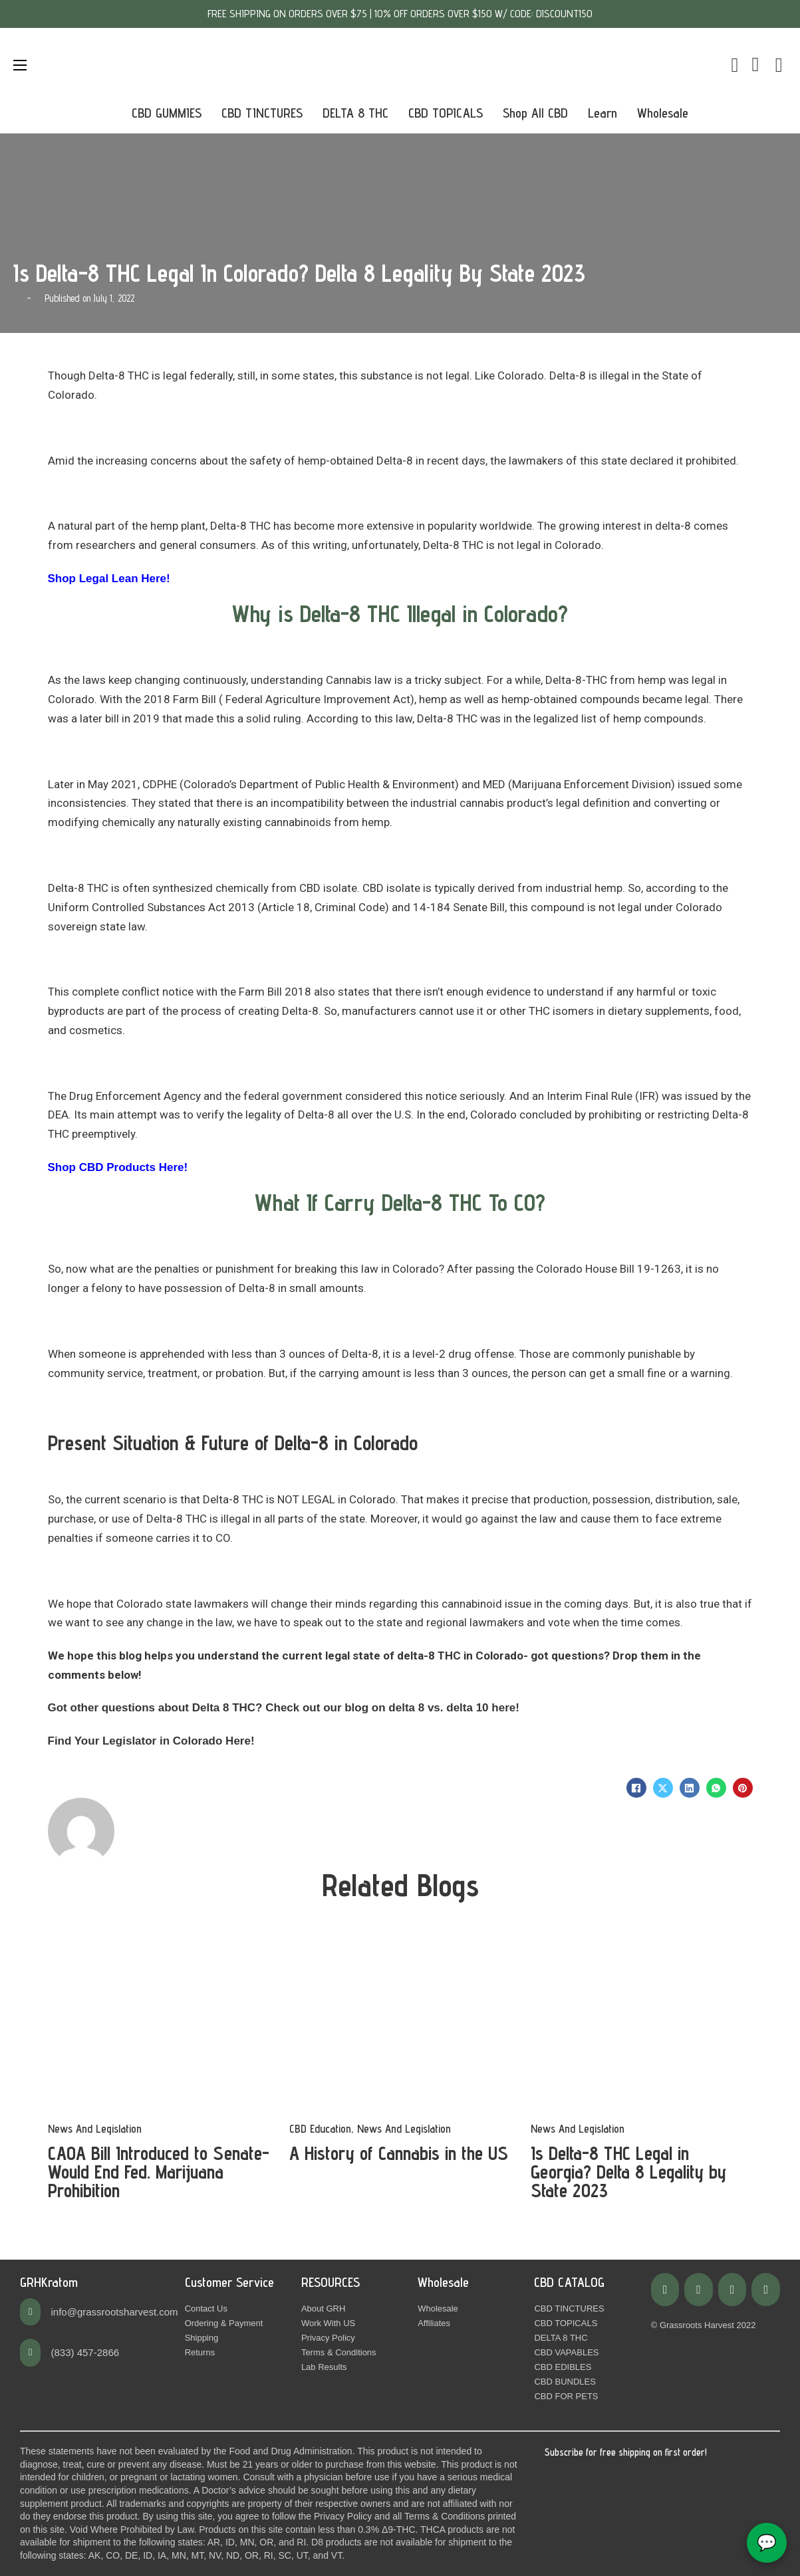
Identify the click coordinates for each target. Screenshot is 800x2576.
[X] (663, 1788)
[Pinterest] (743, 1788)
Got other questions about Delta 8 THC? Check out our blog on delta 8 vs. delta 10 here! (283, 1707)
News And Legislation (95, 2128)
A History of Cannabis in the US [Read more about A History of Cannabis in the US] (398, 2153)
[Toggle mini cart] (734, 65)
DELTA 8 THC (355, 113)
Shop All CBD (535, 113)
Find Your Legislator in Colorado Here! (151, 1741)
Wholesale (662, 113)
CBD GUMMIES (166, 113)
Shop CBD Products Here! (118, 1167)
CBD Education (320, 2128)
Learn (602, 113)
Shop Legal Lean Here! (109, 578)
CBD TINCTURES (262, 113)
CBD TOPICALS (445, 113)
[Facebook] (636, 1788)
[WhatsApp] (716, 1788)
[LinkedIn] (690, 1788)
